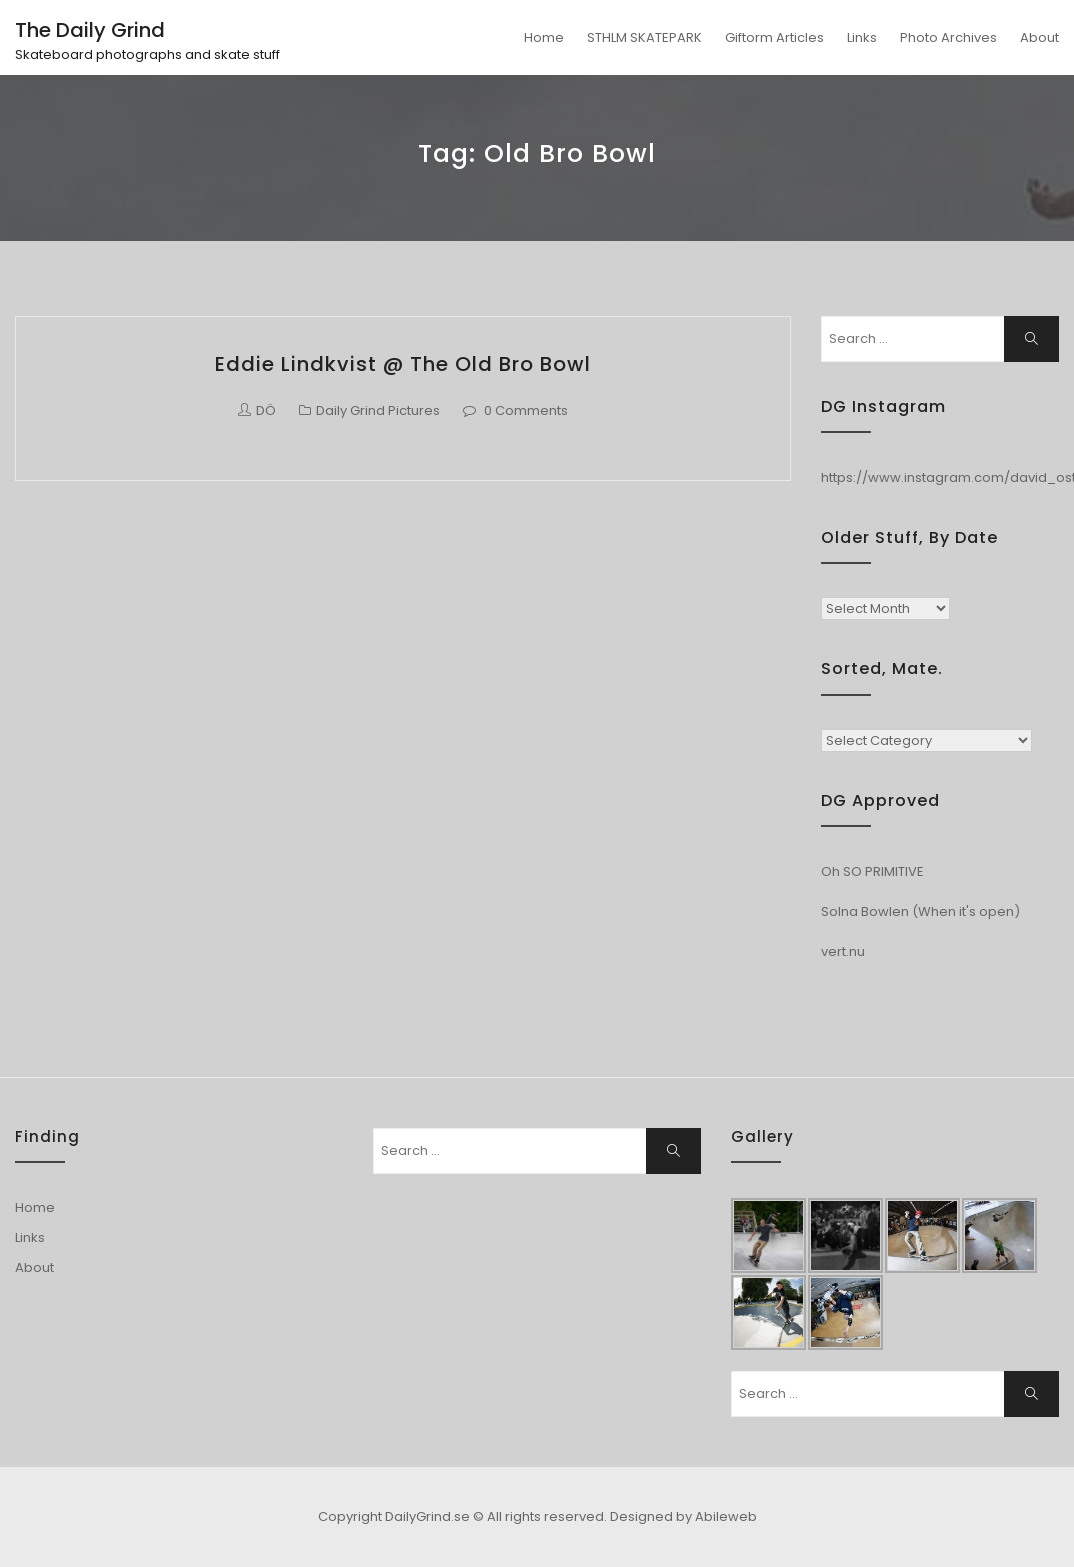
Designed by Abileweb (683, 1516)
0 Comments (526, 410)
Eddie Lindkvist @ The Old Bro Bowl (403, 364)
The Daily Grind (90, 30)
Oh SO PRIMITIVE (872, 871)
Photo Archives (948, 37)
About (1039, 37)
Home (544, 37)
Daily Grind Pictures (378, 410)
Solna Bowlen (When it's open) (920, 911)
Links (862, 37)
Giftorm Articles (774, 37)
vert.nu (843, 951)
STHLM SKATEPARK (644, 37)
